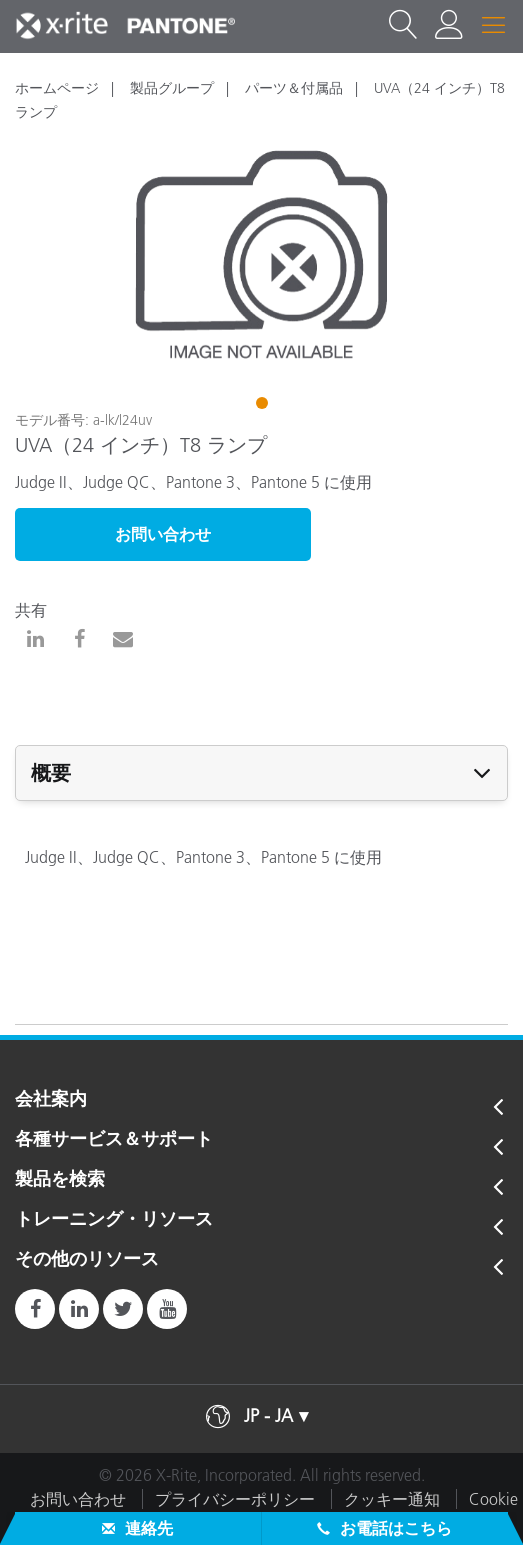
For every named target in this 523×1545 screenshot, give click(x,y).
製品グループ (172, 88)
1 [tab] (264, 406)
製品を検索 (60, 1180)
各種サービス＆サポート (114, 1140)
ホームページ (57, 88)
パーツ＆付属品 (294, 88)
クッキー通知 (392, 1499)
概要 (51, 773)
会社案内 (51, 1100)
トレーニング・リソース (114, 1220)
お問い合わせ (163, 534)
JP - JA (268, 1416)
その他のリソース (87, 1260)
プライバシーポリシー (235, 1499)
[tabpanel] (261, 255)
